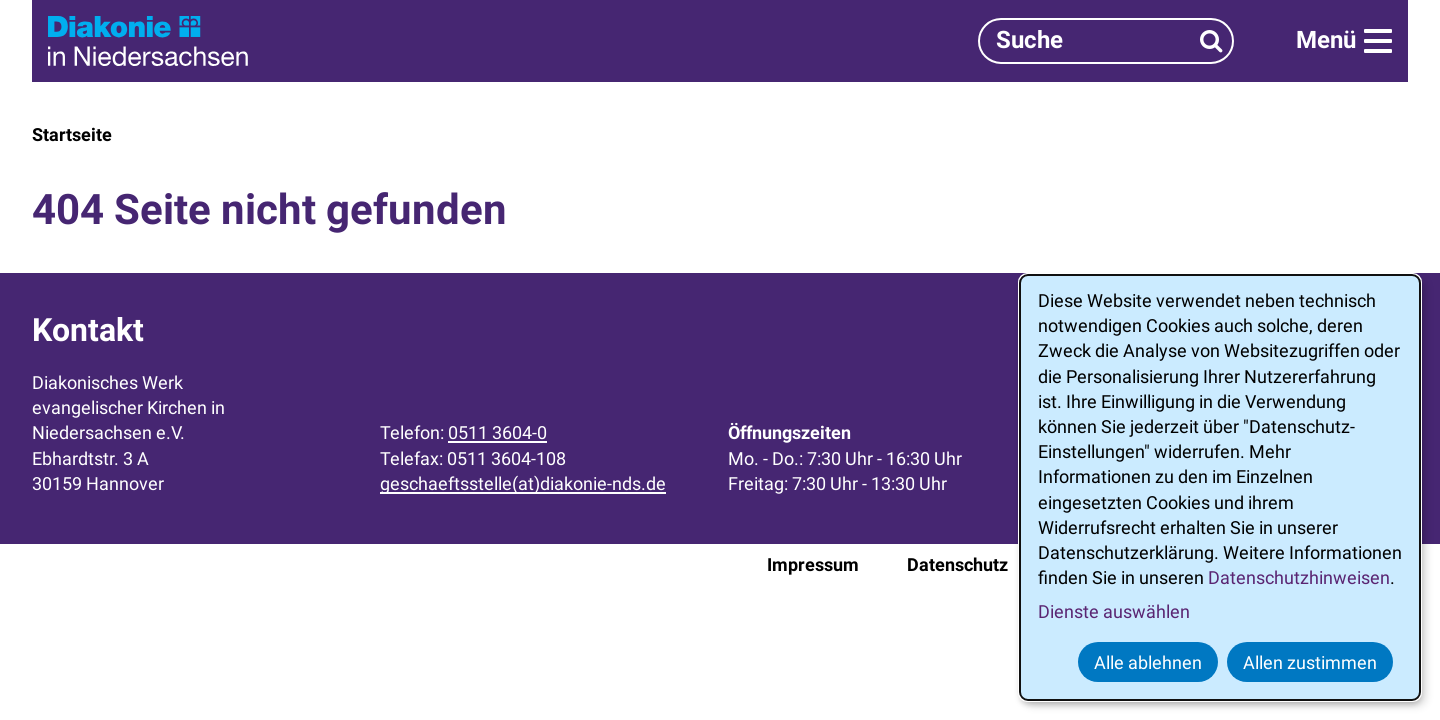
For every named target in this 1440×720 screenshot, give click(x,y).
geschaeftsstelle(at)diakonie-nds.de (523, 483)
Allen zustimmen (1310, 662)
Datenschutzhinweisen (1299, 577)
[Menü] (1344, 41)
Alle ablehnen (1148, 662)
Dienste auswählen (1114, 611)
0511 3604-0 (497, 432)
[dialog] (1220, 487)
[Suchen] (1211, 40)
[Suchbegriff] (1106, 40)
